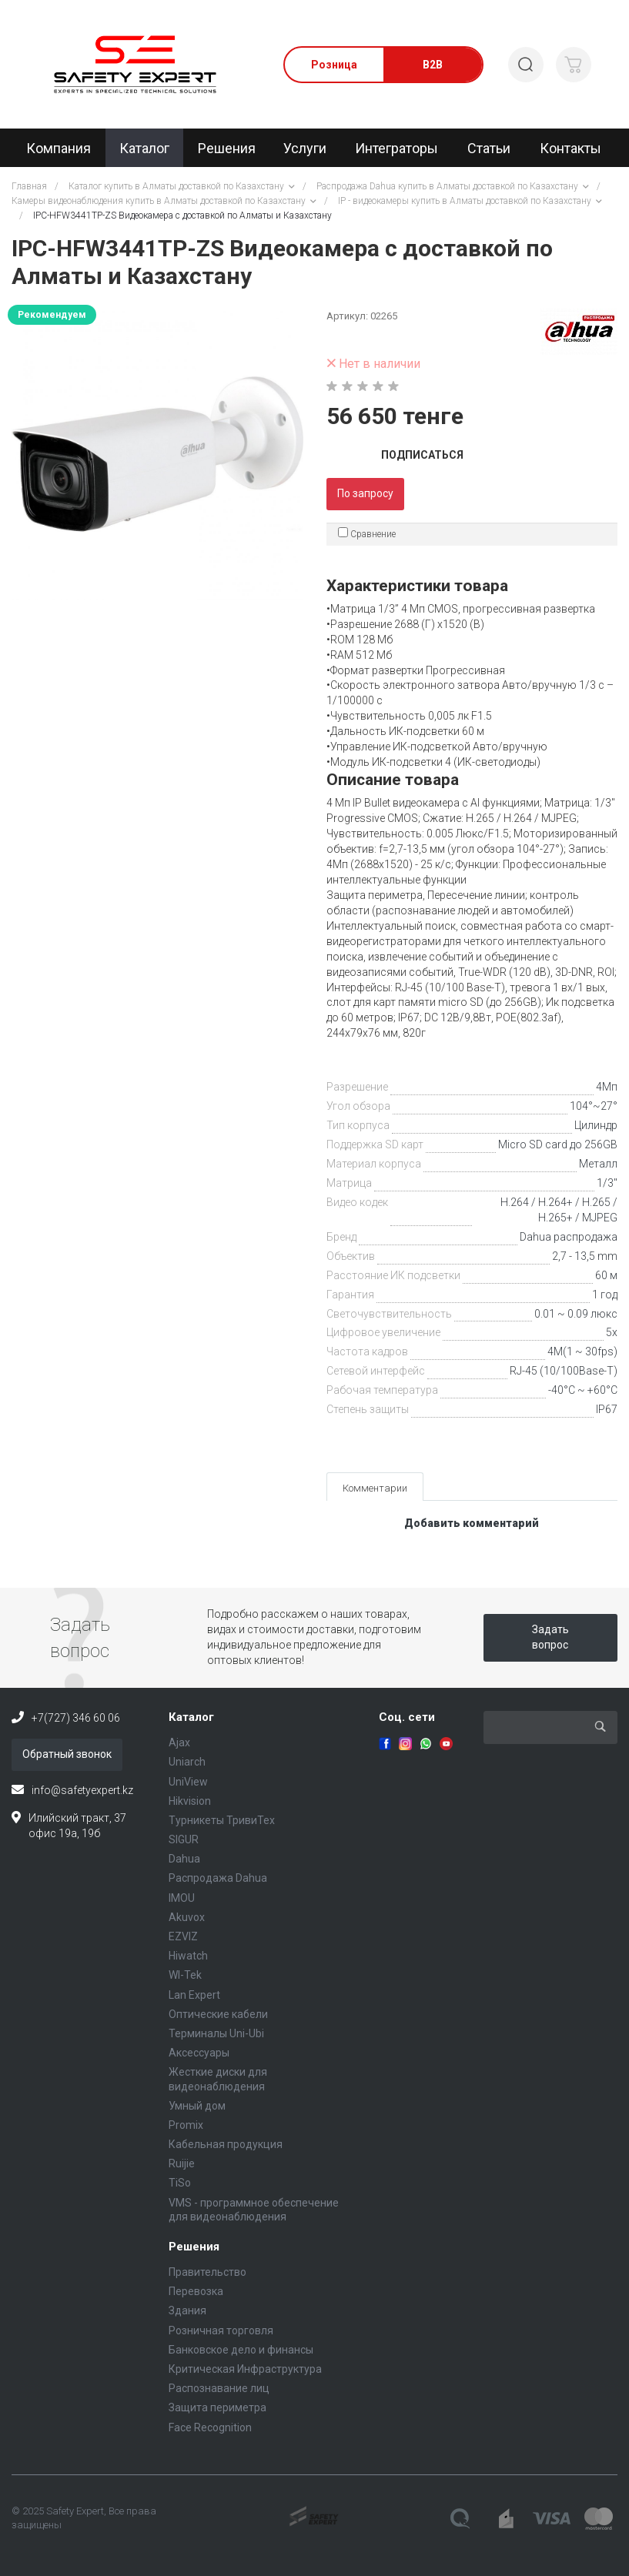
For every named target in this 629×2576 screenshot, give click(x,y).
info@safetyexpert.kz (82, 1790)
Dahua (184, 1859)
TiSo (180, 2183)
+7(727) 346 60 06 (76, 1718)
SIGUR (184, 1839)
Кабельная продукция (226, 2144)
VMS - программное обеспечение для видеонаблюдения (254, 2210)
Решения (194, 2246)
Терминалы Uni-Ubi (216, 2033)
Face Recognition (210, 2427)
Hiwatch (188, 1956)
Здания (187, 2310)
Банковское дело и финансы (241, 2350)
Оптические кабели (218, 2014)
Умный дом (197, 2106)
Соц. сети (407, 1717)
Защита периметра (217, 2407)
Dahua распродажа (568, 1237)
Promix (186, 2125)
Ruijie (182, 2163)
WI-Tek (185, 1975)
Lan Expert (194, 1995)
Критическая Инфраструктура (245, 2369)
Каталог (191, 1717)
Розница (334, 64)
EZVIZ (183, 1936)
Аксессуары (199, 2052)
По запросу (365, 493)
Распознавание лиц (219, 2388)
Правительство (207, 2272)
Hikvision (190, 1801)
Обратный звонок (67, 1754)
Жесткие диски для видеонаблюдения (218, 2079)
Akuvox (187, 1917)
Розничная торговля (221, 2330)
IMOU (182, 1898)
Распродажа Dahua (218, 1878)
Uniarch (187, 1762)
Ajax (179, 1742)
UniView (188, 1782)
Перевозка (196, 2291)
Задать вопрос (550, 1637)
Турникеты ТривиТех (222, 1820)
